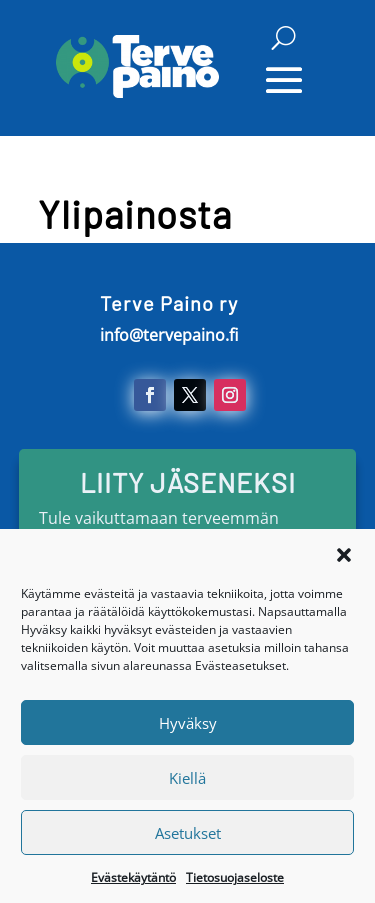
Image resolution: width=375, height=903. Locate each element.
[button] (344, 565)
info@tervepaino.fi (169, 335)
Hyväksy (188, 732)
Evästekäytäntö (133, 887)
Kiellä (187, 787)
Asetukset (188, 842)
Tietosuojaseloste (235, 887)
